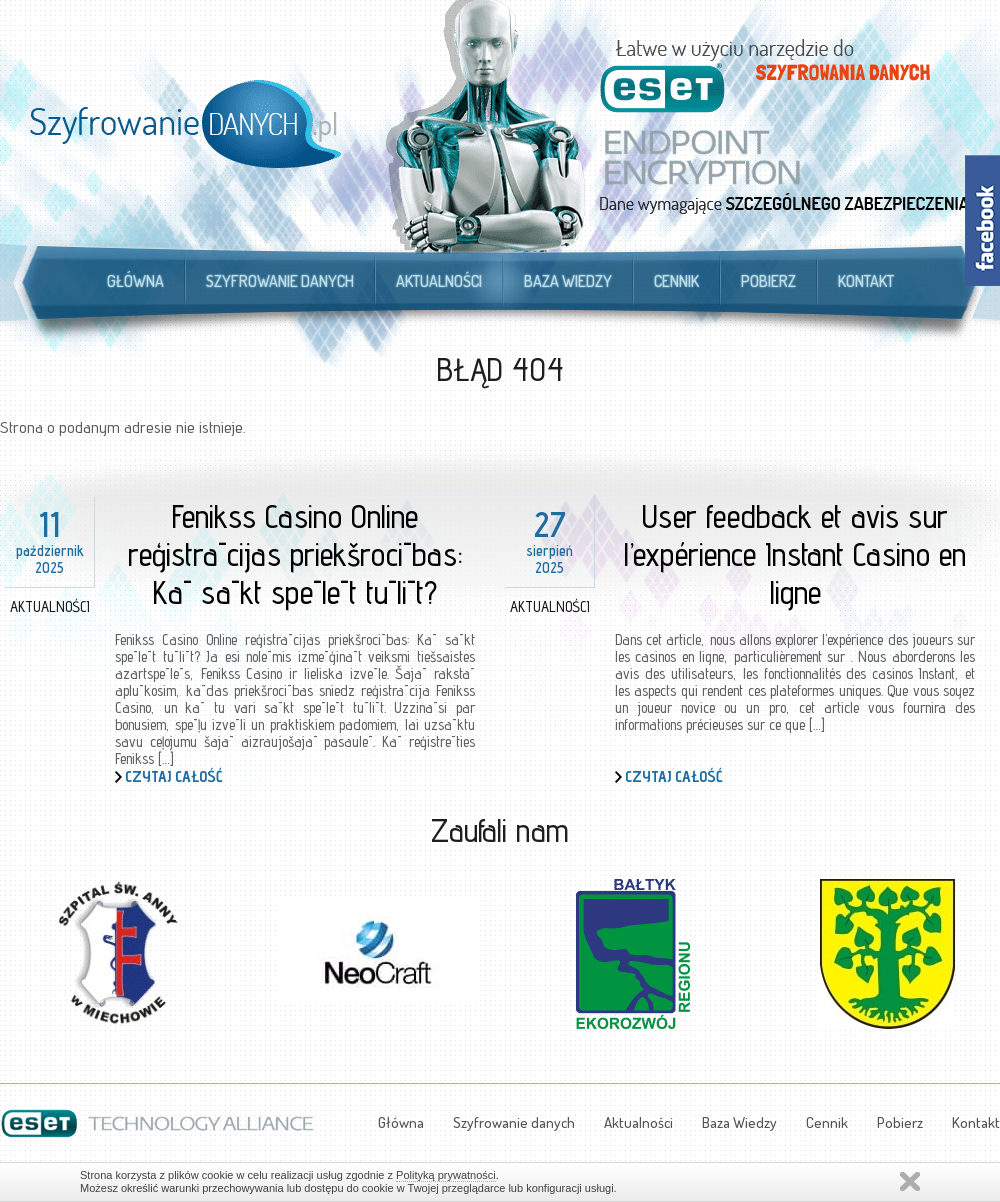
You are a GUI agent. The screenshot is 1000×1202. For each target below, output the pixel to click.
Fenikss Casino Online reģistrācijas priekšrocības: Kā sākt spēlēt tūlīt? (295, 554)
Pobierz (768, 281)
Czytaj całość (174, 776)
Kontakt (866, 281)
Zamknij (910, 1181)
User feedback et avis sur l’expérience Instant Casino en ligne (795, 554)
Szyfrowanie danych (280, 281)
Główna (135, 281)
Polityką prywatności (446, 1175)
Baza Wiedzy (568, 281)
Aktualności (439, 281)
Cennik (676, 281)
